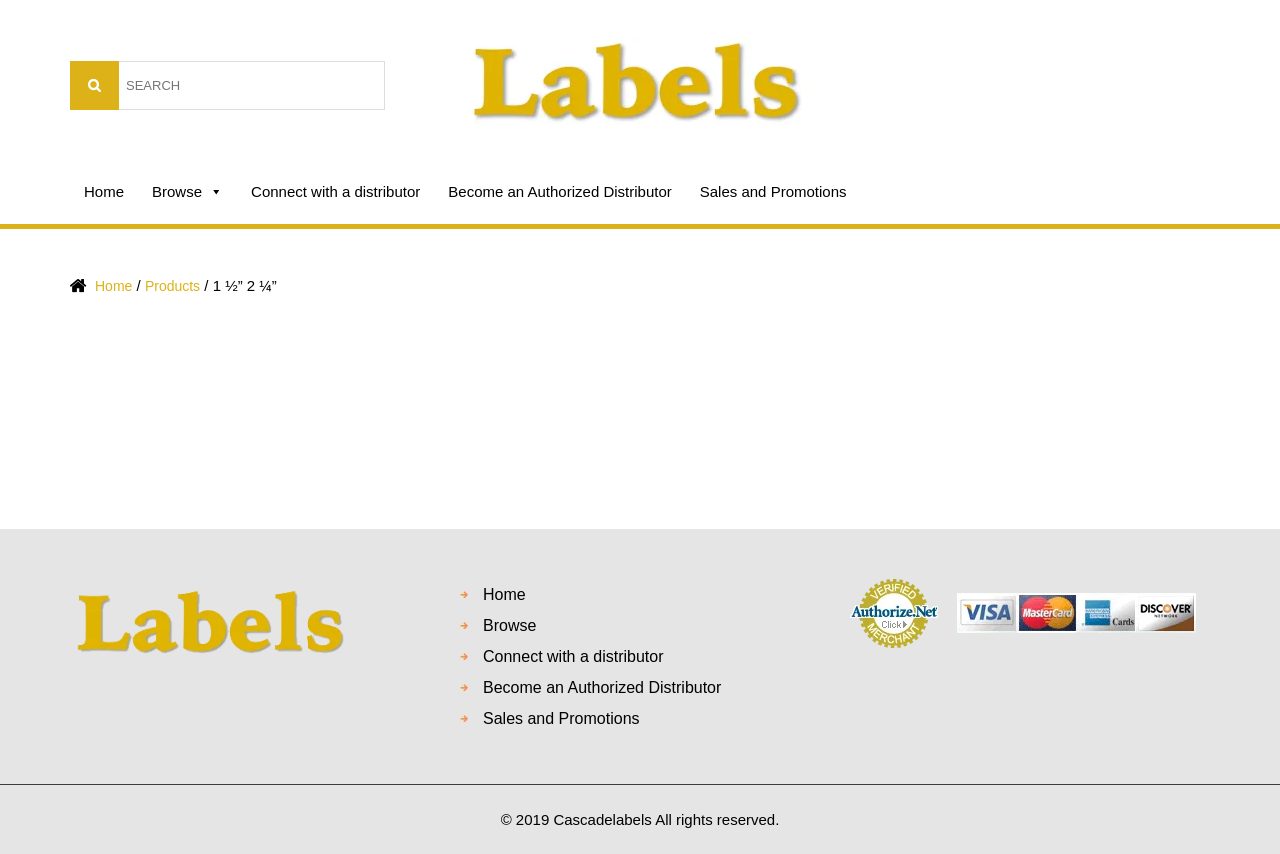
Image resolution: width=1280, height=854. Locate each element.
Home (104, 191)
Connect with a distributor (335, 191)
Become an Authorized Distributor (559, 191)
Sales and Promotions (773, 191)
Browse (187, 192)
